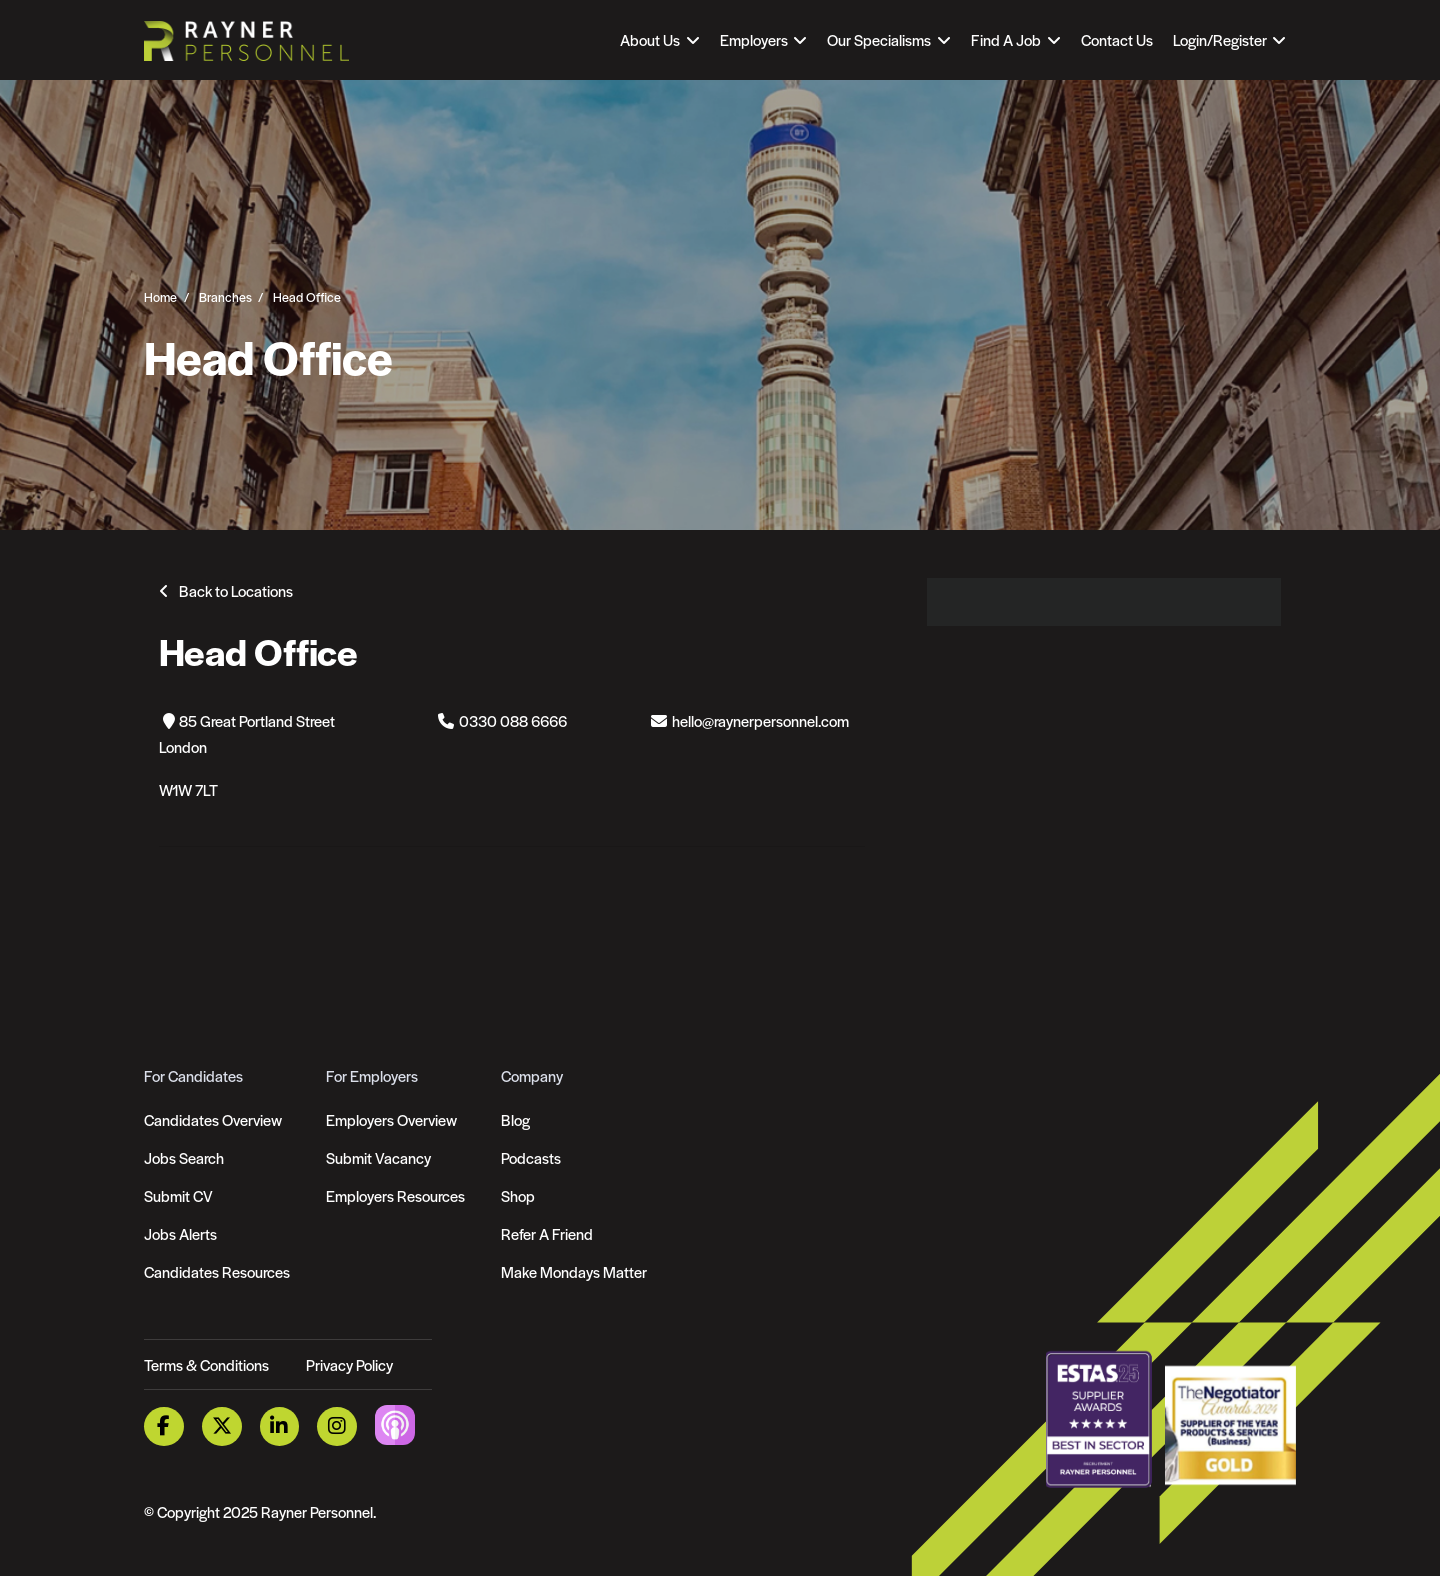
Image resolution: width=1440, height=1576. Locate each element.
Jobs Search (184, 1157)
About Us (650, 39)
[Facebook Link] (164, 1426)
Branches (225, 296)
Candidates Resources (217, 1271)
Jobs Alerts (180, 1233)
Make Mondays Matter (574, 1271)
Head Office (307, 296)
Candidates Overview (213, 1119)
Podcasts (531, 1157)
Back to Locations (236, 590)
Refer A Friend (547, 1233)
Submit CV (178, 1195)
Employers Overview (391, 1119)
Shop (518, 1195)
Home (160, 296)
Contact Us (1117, 39)
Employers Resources (395, 1195)
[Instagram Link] (337, 1426)
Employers (754, 39)
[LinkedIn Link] (280, 1426)
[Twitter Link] (222, 1426)
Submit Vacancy (378, 1157)
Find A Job (1006, 39)
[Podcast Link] (395, 1424)
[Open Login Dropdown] (1229, 40)
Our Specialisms (879, 39)
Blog (515, 1119)
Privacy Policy (349, 1364)
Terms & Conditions (206, 1364)
